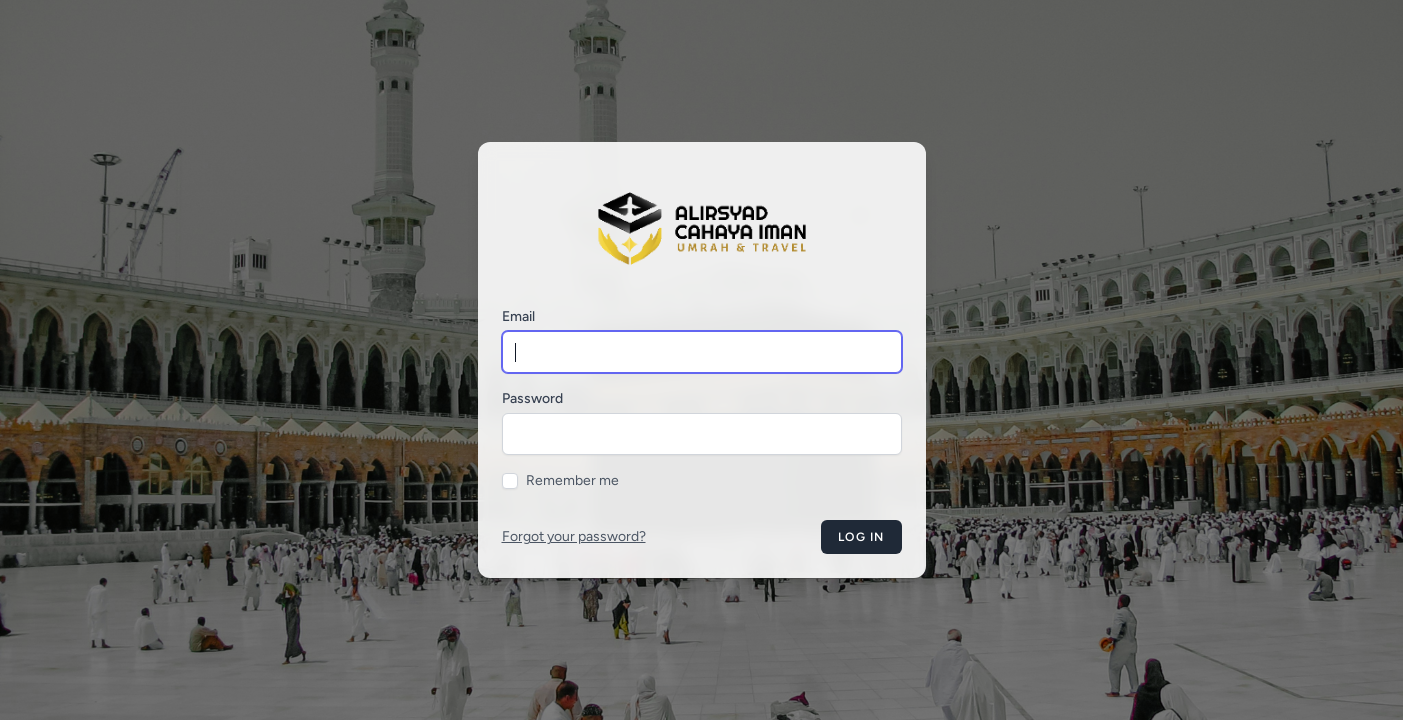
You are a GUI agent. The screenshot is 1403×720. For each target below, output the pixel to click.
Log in (861, 537)
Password (532, 398)
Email (518, 316)
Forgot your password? (574, 536)
